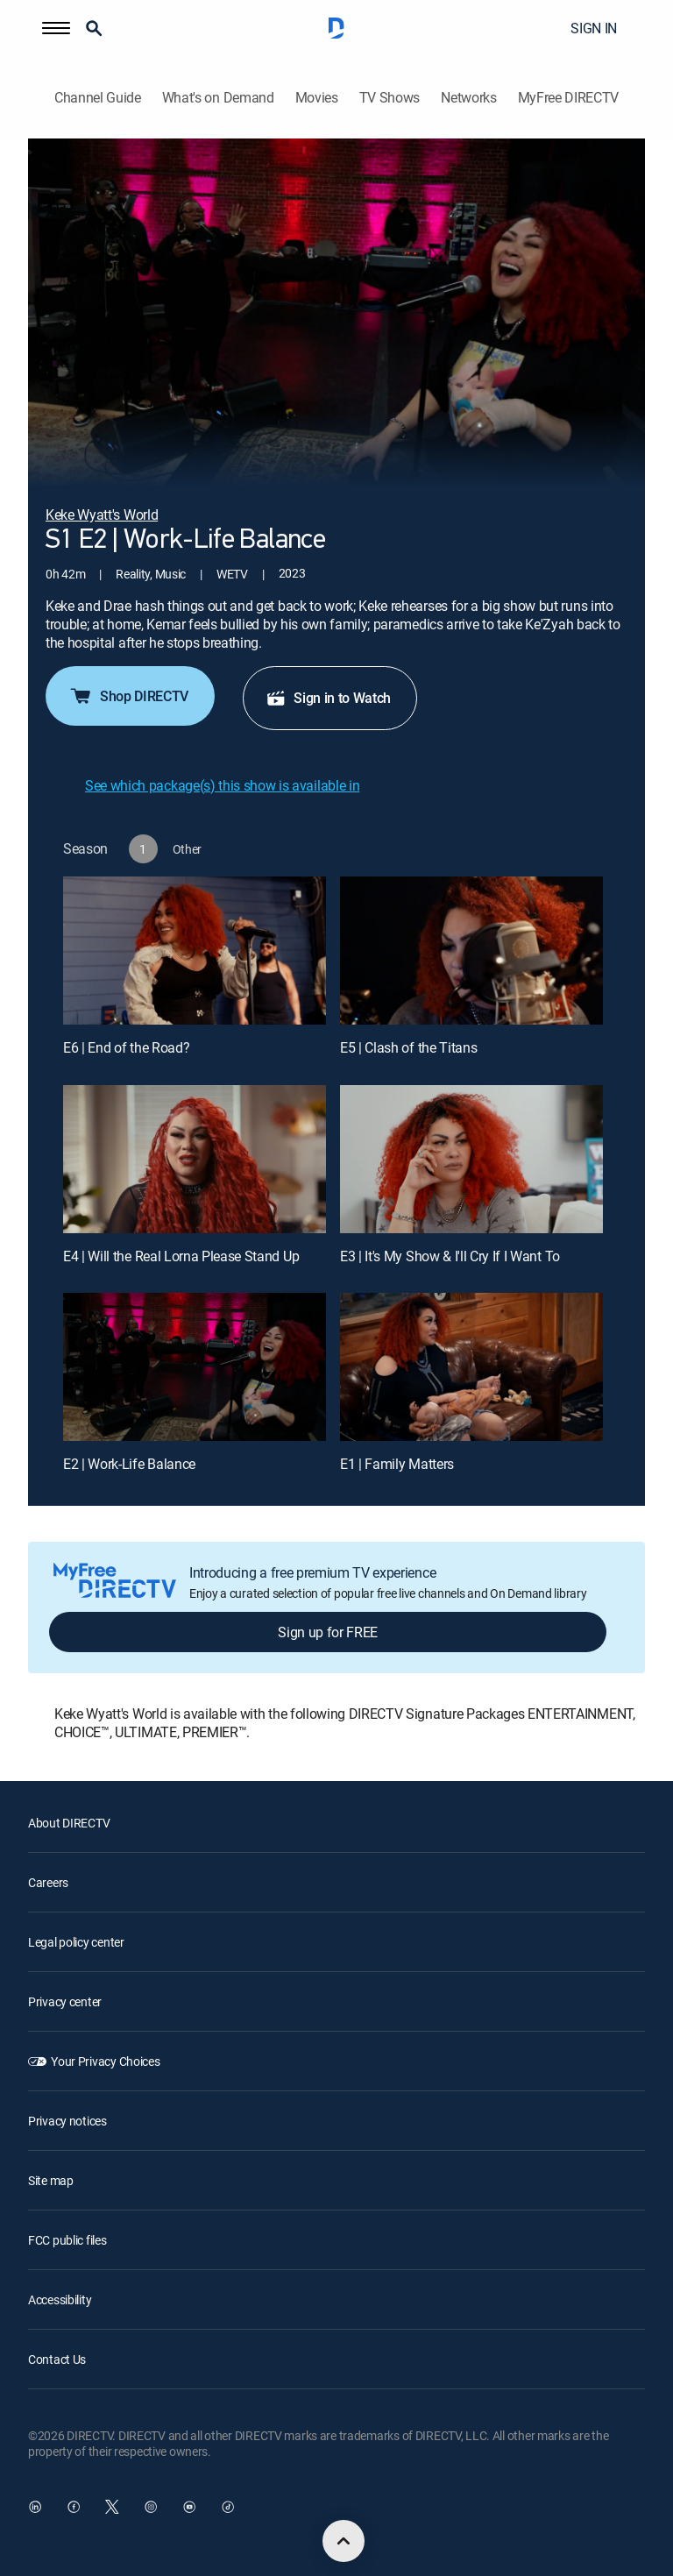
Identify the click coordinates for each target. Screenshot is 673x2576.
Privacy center (65, 2001)
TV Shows (389, 98)
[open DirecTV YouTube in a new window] (189, 2507)
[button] (56, 28)
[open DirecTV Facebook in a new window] (74, 2507)
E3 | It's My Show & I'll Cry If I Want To (450, 1256)
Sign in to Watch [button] (328, 697)
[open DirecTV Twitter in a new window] (112, 2507)
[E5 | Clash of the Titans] (471, 950)
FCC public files (67, 2240)
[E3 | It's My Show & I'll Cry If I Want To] (471, 1159)
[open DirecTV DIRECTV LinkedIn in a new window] (35, 2507)
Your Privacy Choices (105, 2061)
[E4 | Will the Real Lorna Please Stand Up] (194, 1159)
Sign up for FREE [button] (328, 1632)
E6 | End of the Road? (126, 1047)
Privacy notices (67, 2120)
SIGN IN (593, 28)
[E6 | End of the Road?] (194, 950)
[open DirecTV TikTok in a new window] (228, 2507)
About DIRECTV (69, 1822)
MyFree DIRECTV (569, 98)
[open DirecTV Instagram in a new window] (151, 2507)
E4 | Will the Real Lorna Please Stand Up (181, 1256)
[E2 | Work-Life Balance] (194, 1367)
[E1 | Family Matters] (471, 1367)
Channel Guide (97, 98)
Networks (468, 98)
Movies (316, 98)
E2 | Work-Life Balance (129, 1463)
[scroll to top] (343, 2541)
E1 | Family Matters (397, 1463)
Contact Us (57, 2359)
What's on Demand (218, 98)
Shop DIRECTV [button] (128, 696)
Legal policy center (76, 1942)
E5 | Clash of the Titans (408, 1047)
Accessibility (59, 2299)
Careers (48, 1882)
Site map (51, 2180)
